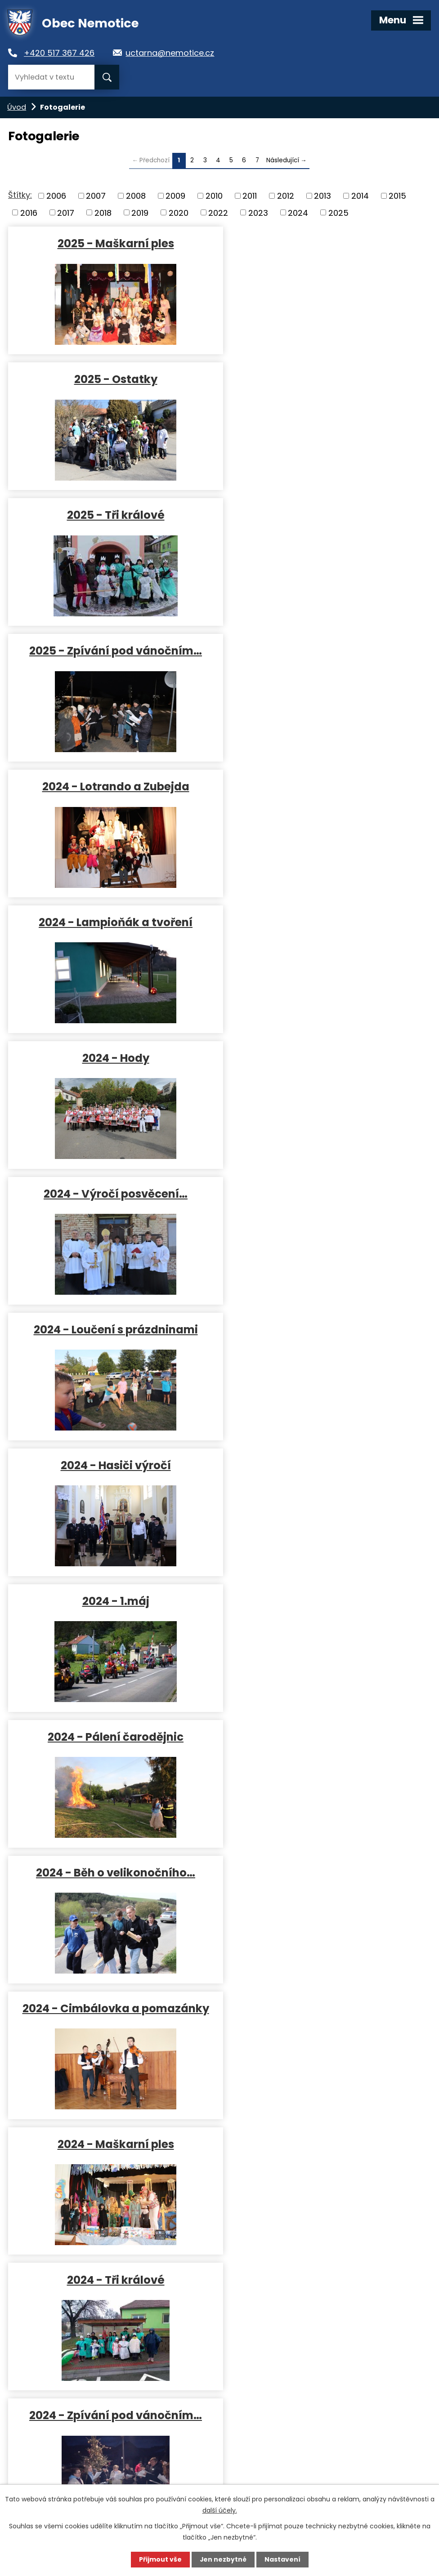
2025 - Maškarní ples (112, 243)
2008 (136, 195)
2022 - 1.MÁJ (111, 2143)
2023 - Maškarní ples (112, 1872)
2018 (103, 212)
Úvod (16, 107)
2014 (360, 195)
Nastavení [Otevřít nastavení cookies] (282, 2559)
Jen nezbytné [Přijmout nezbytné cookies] (222, 2559)
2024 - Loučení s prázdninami (112, 786)
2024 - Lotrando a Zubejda (111, 514)
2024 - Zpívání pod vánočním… (112, 1329)
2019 (139, 212)
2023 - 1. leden (319, 2008)
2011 (249, 195)
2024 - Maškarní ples (112, 1193)
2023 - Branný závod (112, 1736)
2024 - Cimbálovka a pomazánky (319, 1057)
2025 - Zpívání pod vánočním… (319, 378)
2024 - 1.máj (111, 921)
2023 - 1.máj (112, 1600)
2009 (175, 195)
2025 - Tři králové (112, 378)
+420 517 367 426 (62, 52)
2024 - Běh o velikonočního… (112, 1057)
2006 (56, 195)
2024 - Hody (111, 650)
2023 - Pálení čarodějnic (319, 1600)
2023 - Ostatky (319, 1872)
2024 (298, 212)
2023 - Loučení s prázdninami (319, 1464)
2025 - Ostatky (319, 243)
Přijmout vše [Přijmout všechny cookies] (160, 2559)
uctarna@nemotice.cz (174, 52)
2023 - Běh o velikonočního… (319, 1736)
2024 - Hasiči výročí (319, 786)
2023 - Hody (112, 1464)
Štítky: (20, 195)
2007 (96, 195)
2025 (338, 212)
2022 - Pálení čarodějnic (319, 2143)
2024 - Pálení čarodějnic (319, 921)
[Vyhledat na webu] (51, 77)
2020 (178, 212)
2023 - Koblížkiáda (112, 2008)
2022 (218, 212)
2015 (397, 195)
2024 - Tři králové (319, 1193)
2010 (214, 195)
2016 (28, 212)
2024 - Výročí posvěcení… (319, 650)
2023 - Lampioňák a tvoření (319, 1329)
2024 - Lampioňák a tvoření (319, 514)
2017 (65, 212)
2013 (322, 195)
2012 (285, 195)
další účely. (219, 2510)
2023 (258, 212)
